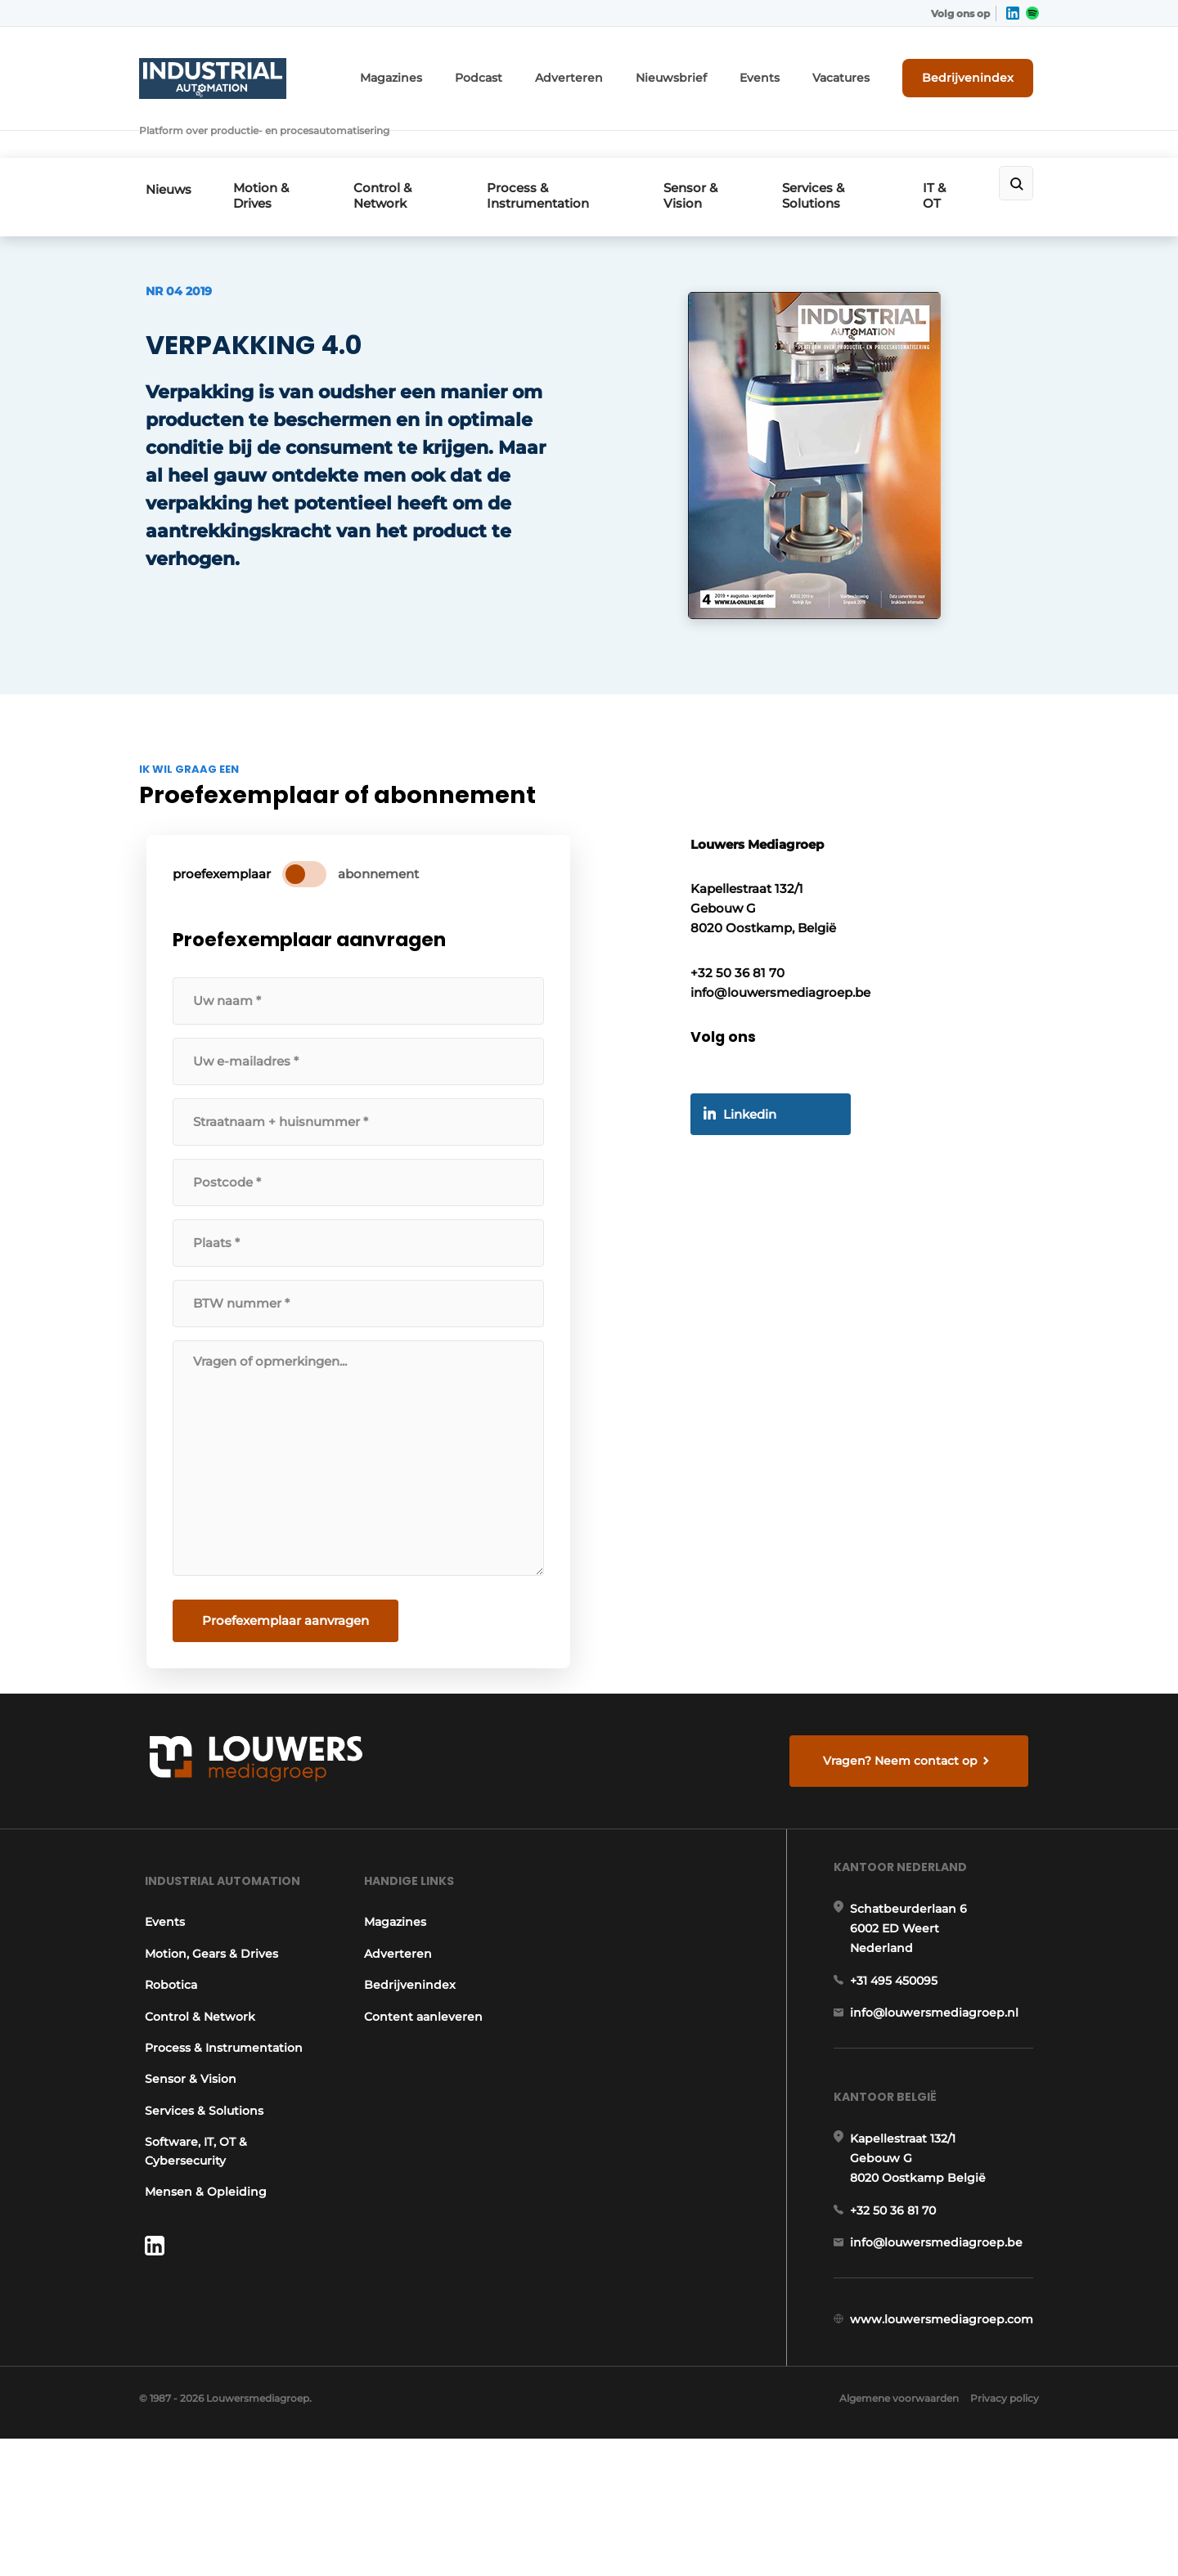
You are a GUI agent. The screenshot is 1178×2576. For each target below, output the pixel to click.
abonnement (384, 927)
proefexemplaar (227, 927)
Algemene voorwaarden (891, 2535)
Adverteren (617, 71)
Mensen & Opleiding (200, 2267)
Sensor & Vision (700, 150)
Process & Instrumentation (549, 150)
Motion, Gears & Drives (205, 2029)
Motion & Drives (265, 150)
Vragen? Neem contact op (904, 1817)
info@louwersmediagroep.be (942, 2348)
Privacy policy (1004, 2535)
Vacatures (859, 71)
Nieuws (162, 144)
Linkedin (758, 1184)
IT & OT (950, 150)
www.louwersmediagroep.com (947, 2433)
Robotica (165, 2060)
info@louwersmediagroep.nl (940, 2103)
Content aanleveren (423, 2092)
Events (786, 71)
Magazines (457, 71)
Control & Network (391, 150)
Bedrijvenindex (978, 71)
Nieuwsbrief (706, 71)
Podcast (535, 71)
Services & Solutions (827, 150)
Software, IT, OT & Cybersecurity (190, 2226)
